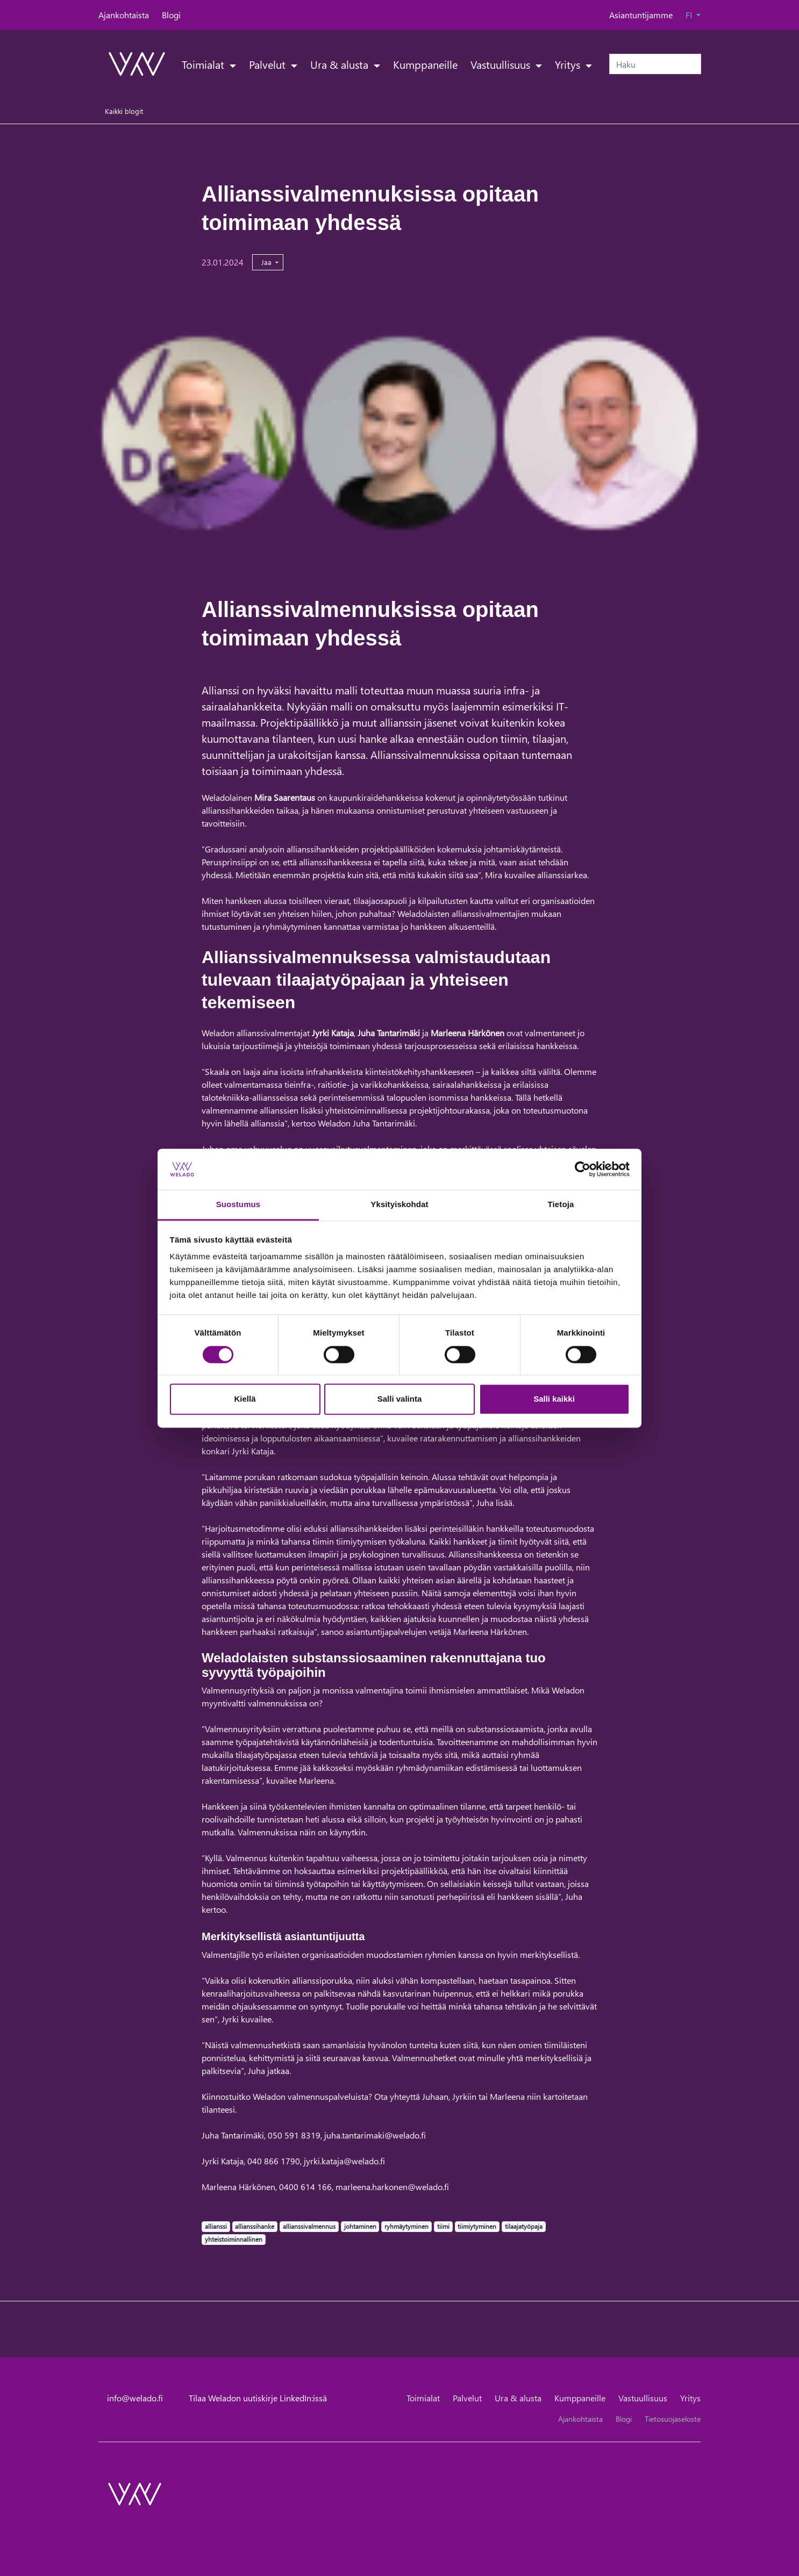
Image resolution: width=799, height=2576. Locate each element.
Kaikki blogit (124, 111)
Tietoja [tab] (561, 1204)
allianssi (215, 2226)
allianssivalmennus (309, 2226)
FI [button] (690, 14)
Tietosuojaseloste (673, 2419)
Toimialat (204, 63)
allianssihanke (254, 2226)
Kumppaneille (425, 63)
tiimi (443, 2226)
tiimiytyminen (476, 2226)
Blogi (171, 14)
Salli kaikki (554, 1399)
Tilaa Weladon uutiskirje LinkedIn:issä (258, 2397)
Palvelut (268, 63)
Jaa (267, 262)
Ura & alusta (340, 63)
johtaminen (360, 2226)
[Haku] (655, 64)
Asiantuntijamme (641, 14)
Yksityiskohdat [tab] (399, 1204)
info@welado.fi (135, 2397)
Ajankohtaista (123, 14)
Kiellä (244, 1399)
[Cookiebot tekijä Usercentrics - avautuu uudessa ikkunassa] (583, 1169)
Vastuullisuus (501, 63)
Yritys (569, 63)
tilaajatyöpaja (523, 2226)
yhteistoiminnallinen (233, 2239)
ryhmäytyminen (406, 2226)
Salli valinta (399, 1399)
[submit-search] (694, 64)
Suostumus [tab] (238, 1204)
